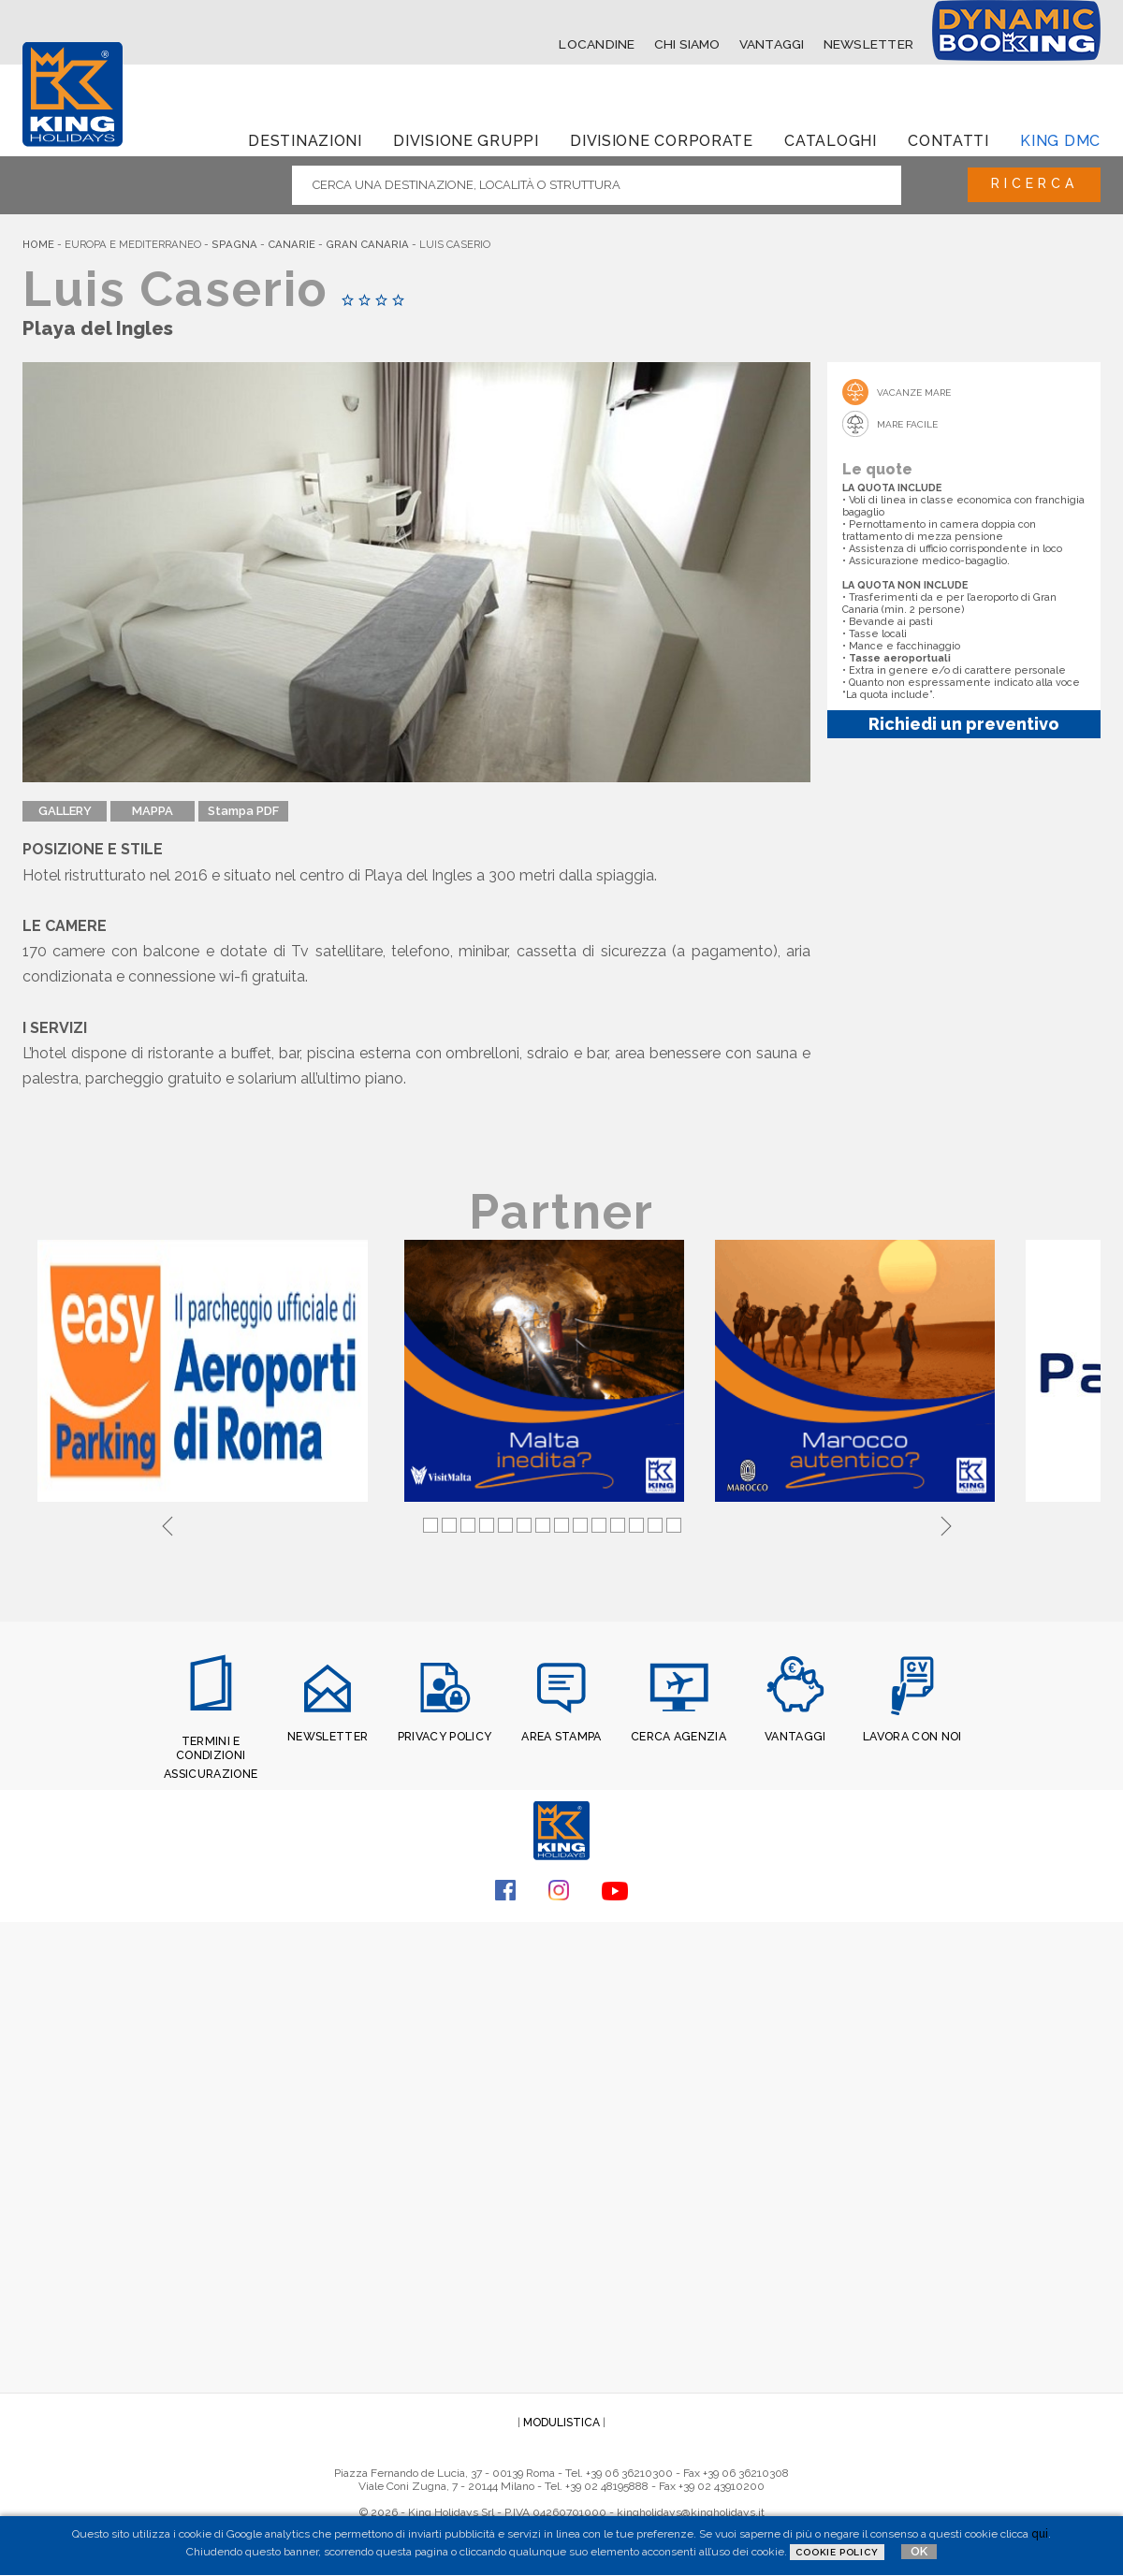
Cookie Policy (836, 2552)
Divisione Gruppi (466, 140)
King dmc (1060, 140)
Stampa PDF (243, 811)
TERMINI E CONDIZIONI (211, 1747)
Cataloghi (830, 140)
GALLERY (65, 811)
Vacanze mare (914, 391)
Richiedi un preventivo (963, 723)
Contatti (948, 140)
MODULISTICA (561, 2418)
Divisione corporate (661, 140)
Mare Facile (907, 423)
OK (919, 2551)
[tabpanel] (205, 1373)
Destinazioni (305, 140)
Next (946, 1523)
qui (1039, 2533)
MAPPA (152, 811)
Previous (167, 1523)
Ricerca (1028, 184)
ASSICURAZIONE (210, 1771)
